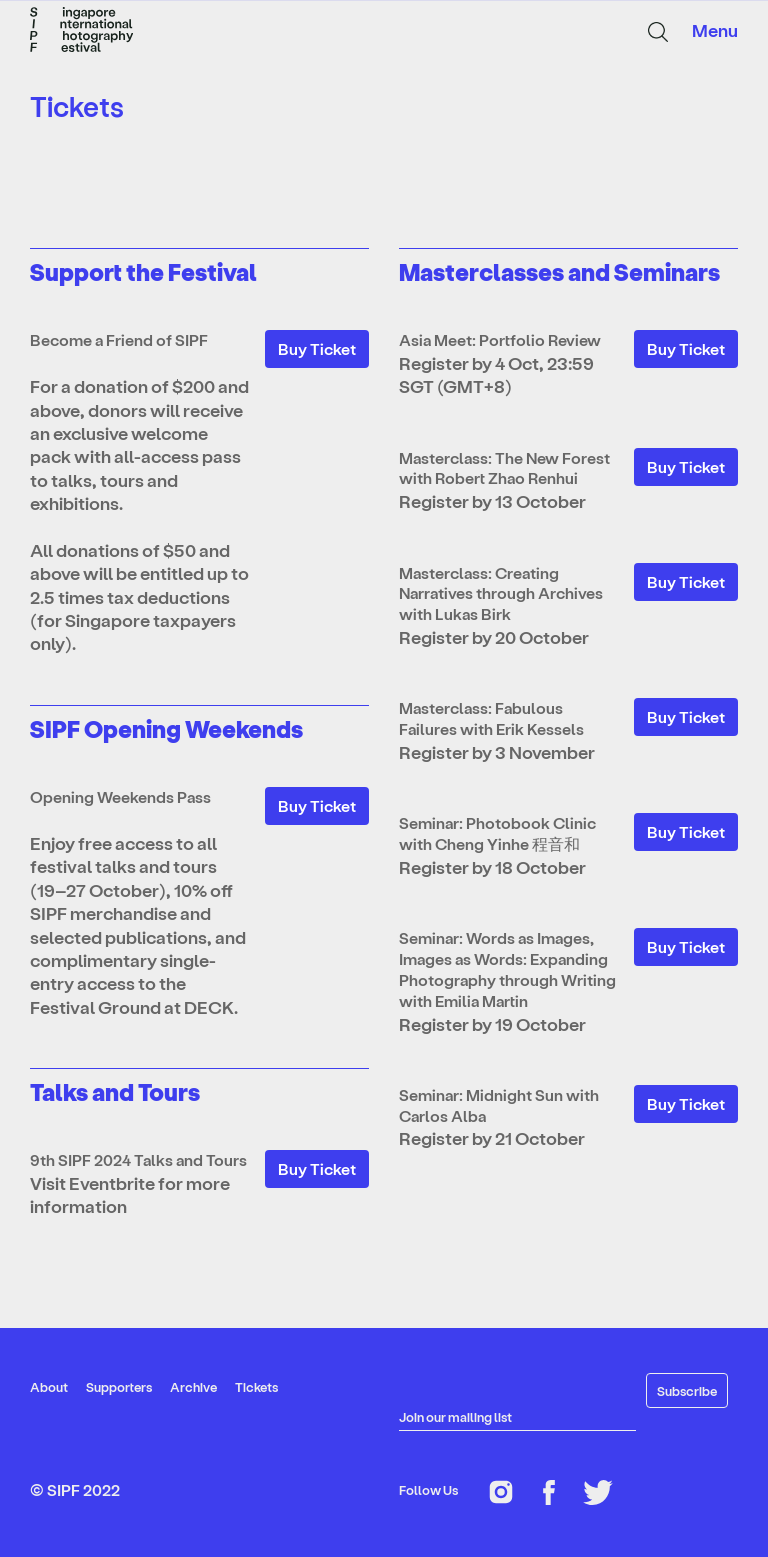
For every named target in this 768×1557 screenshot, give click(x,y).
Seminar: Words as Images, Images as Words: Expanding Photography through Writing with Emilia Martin (507, 968)
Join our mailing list (455, 1416)
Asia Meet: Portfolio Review (500, 339)
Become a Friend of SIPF (119, 339)
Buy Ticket (317, 348)
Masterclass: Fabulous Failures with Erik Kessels (491, 718)
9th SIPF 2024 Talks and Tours (138, 1159)
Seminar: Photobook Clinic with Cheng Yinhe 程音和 (497, 833)
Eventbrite (113, 1182)
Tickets (256, 1386)
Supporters (119, 1386)
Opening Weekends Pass (120, 796)
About (49, 1386)
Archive (193, 1386)
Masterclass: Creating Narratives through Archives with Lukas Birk (501, 593)
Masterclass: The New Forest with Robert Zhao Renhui (504, 468)
